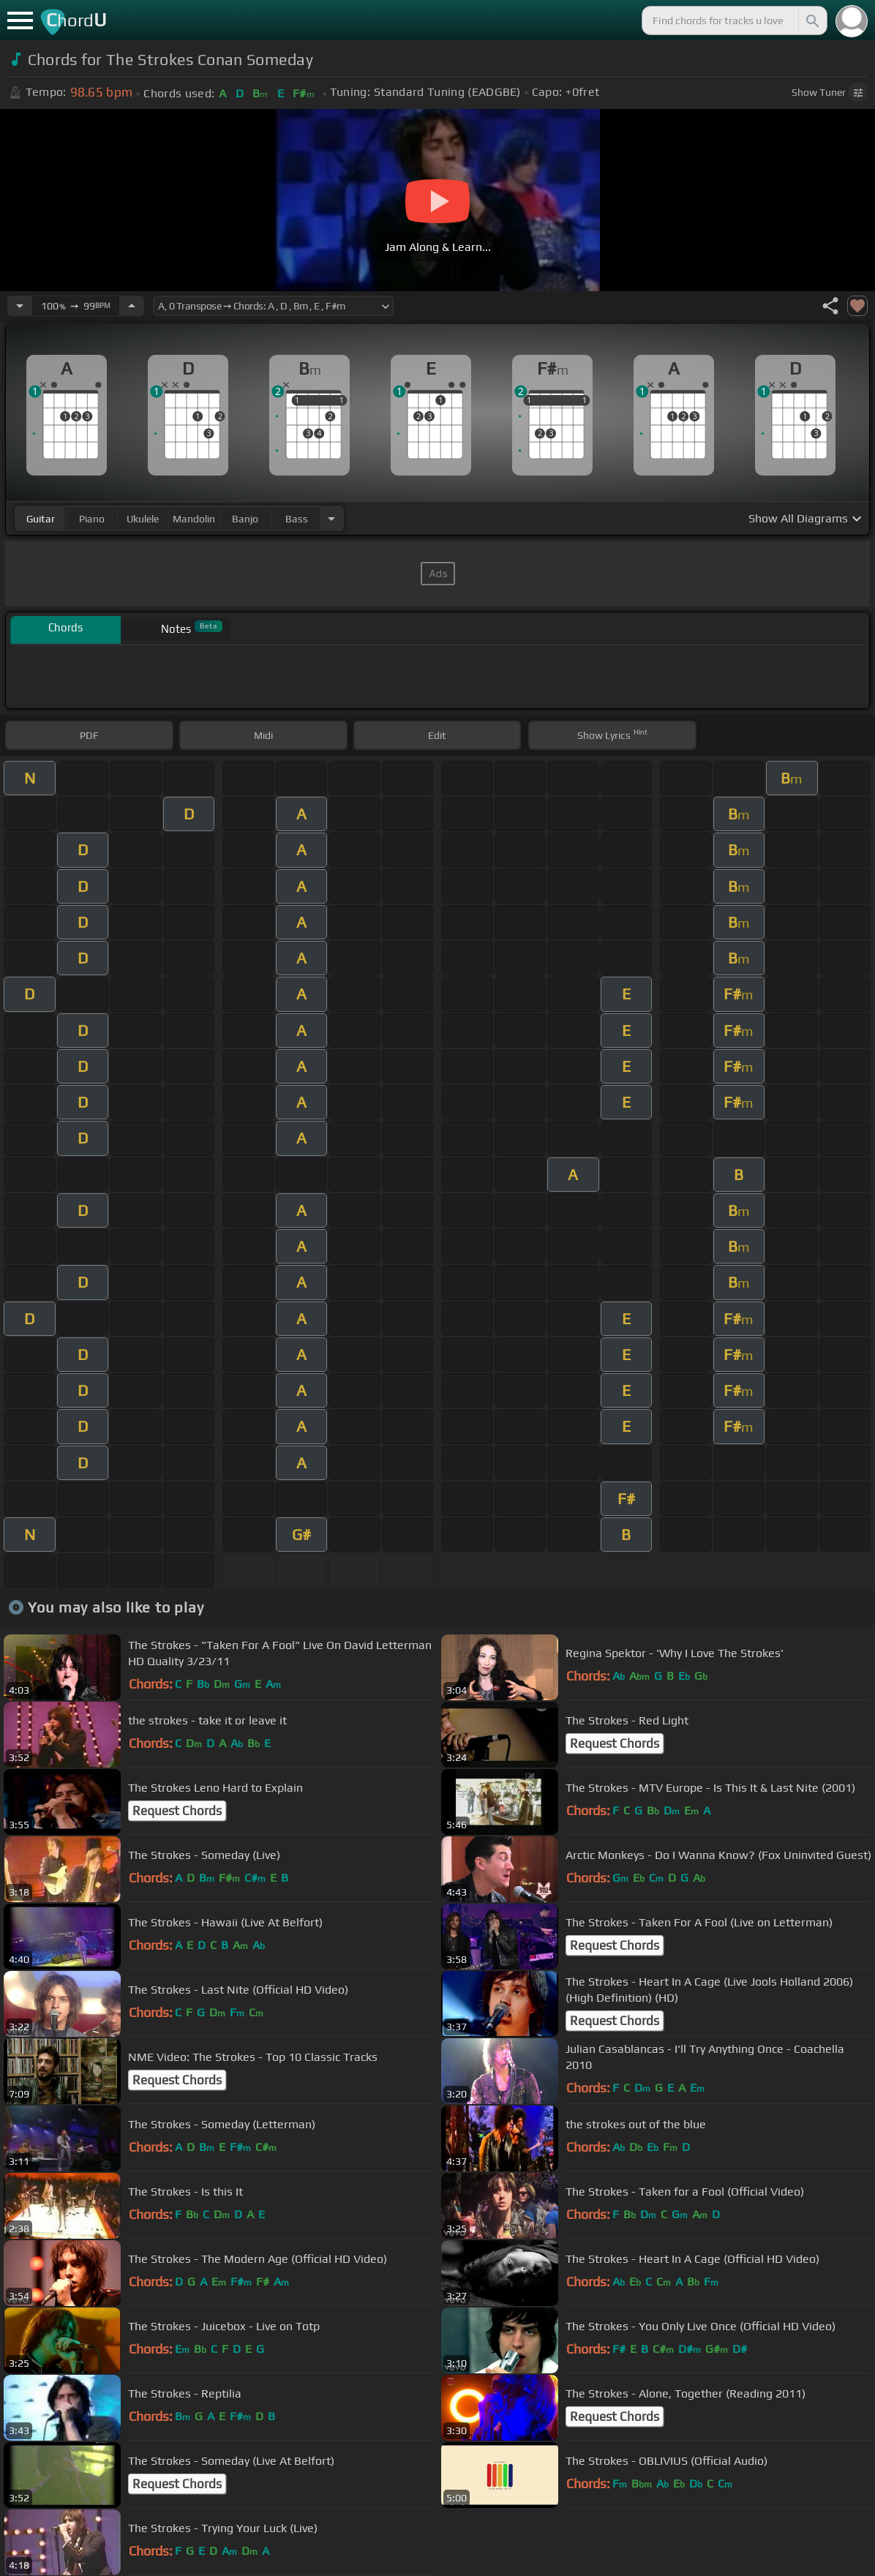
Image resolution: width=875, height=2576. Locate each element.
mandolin (194, 519)
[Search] (811, 20)
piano (92, 519)
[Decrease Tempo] (19, 306)
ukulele (143, 519)
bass (296, 519)
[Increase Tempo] (131, 306)
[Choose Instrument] (331, 518)
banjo (245, 519)
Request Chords (614, 1743)
